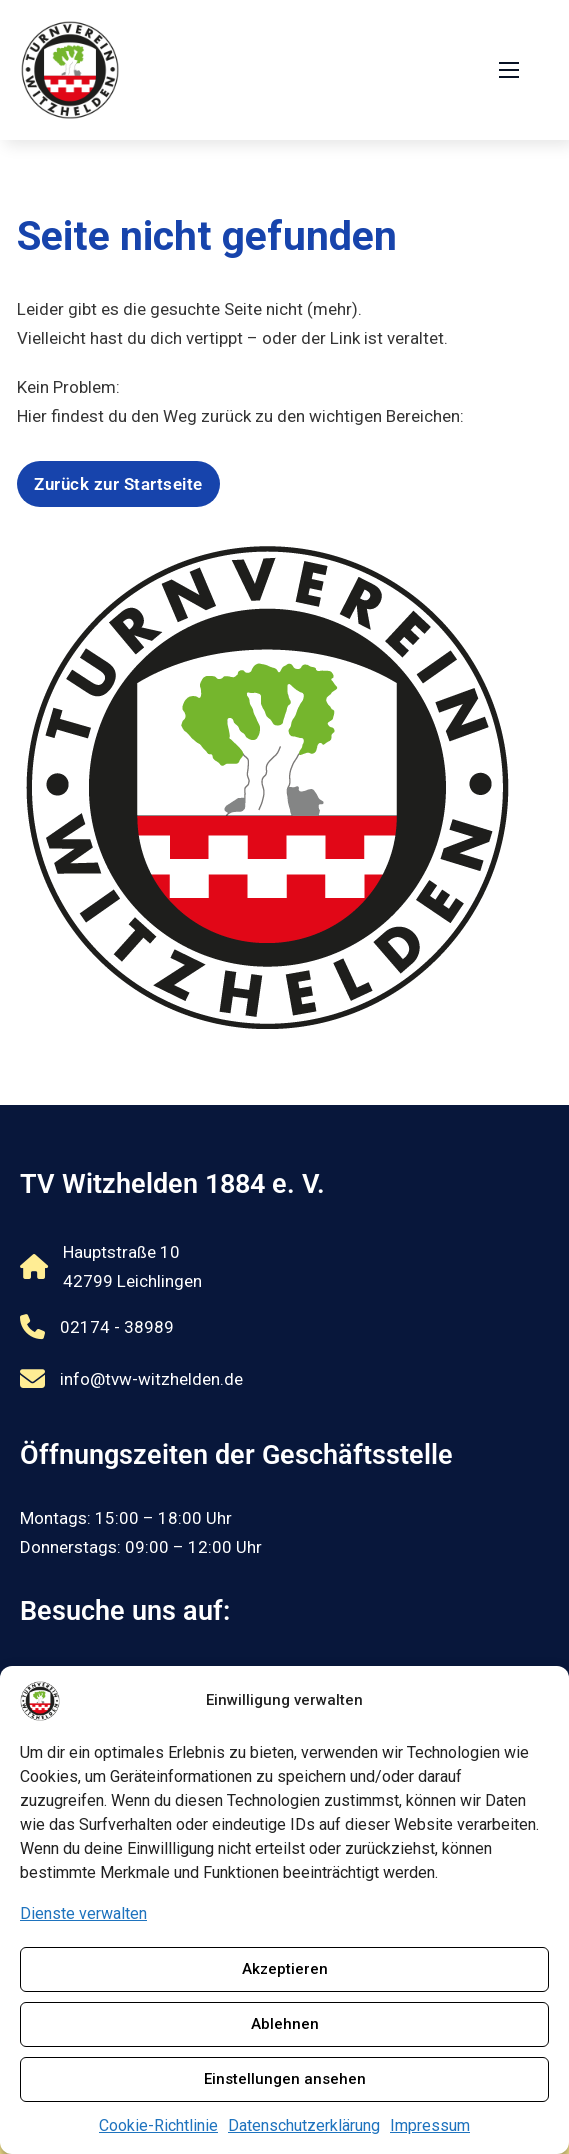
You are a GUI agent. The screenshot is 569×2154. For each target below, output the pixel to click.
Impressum (430, 2125)
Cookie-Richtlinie (158, 2125)
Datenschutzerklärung (304, 2125)
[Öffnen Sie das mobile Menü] (509, 70)
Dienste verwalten (83, 1913)
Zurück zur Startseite (118, 484)
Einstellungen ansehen (285, 2079)
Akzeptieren (285, 1969)
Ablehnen (285, 2024)
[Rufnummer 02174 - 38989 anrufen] (131, 1327)
